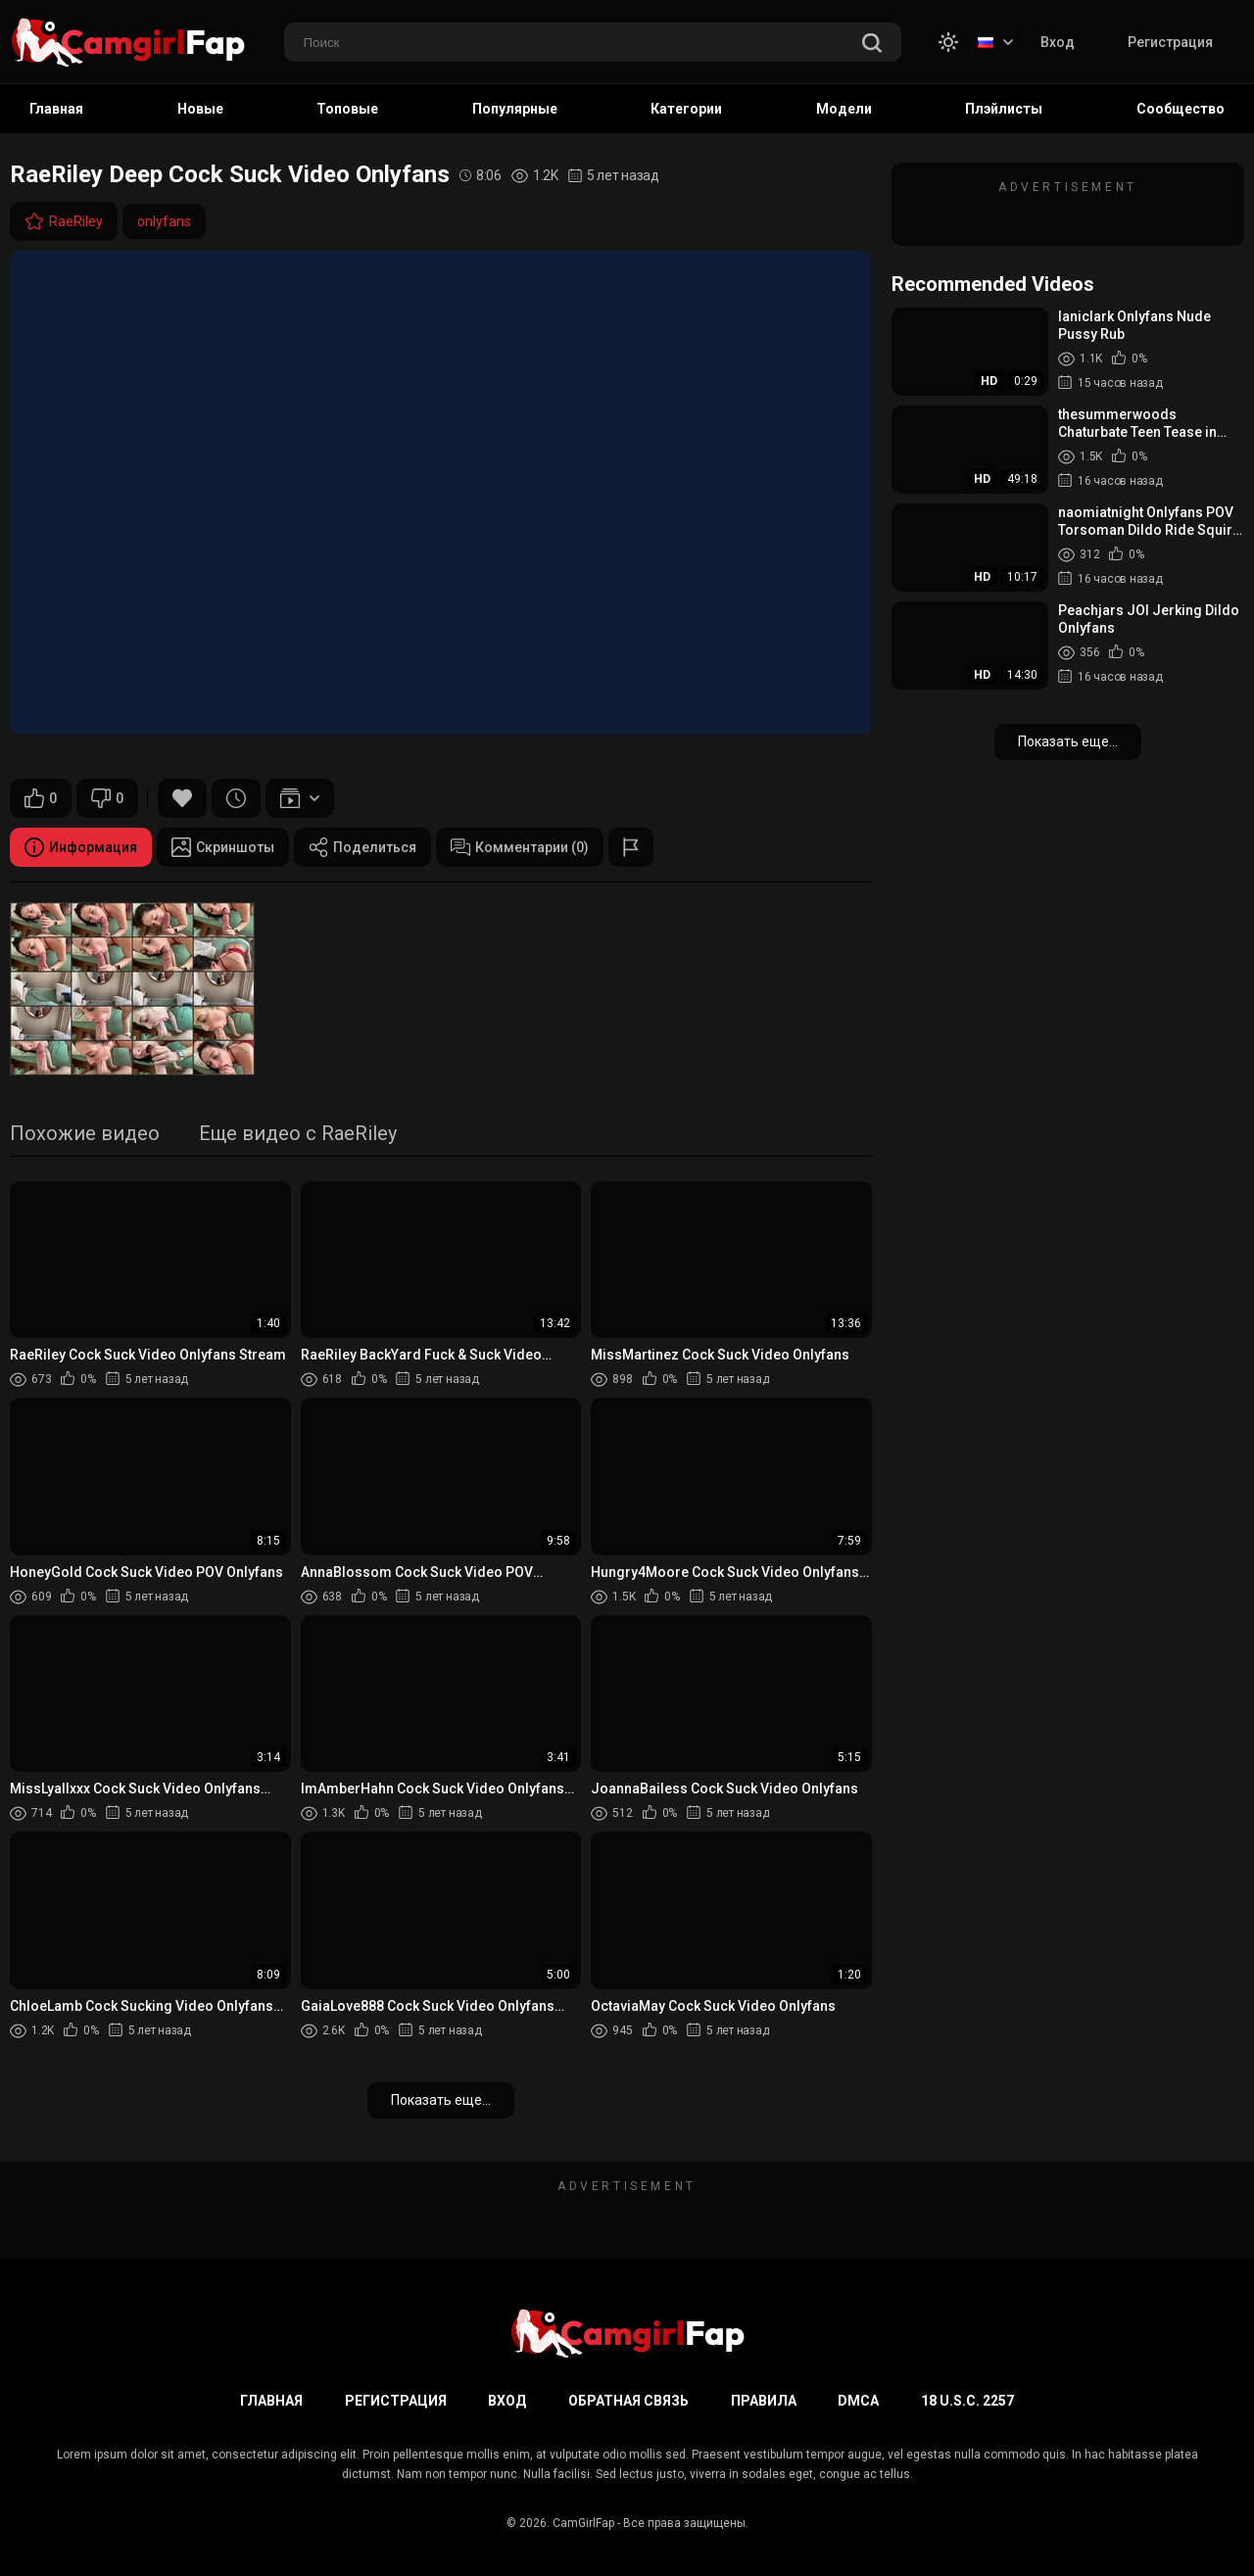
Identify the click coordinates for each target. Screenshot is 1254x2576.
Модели (844, 109)
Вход (1057, 42)
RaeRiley (63, 221)
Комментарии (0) (520, 847)
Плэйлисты (1003, 109)
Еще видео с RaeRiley (298, 1134)
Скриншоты (222, 847)
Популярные (514, 109)
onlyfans (164, 221)
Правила (763, 2401)
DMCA (858, 2401)
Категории (686, 109)
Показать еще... (441, 2100)
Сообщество (1180, 109)
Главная (56, 109)
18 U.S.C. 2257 (967, 2401)
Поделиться (362, 847)
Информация (80, 847)
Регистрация (1170, 42)
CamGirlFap (583, 2523)
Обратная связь (628, 2401)
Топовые (347, 109)
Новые (200, 109)
